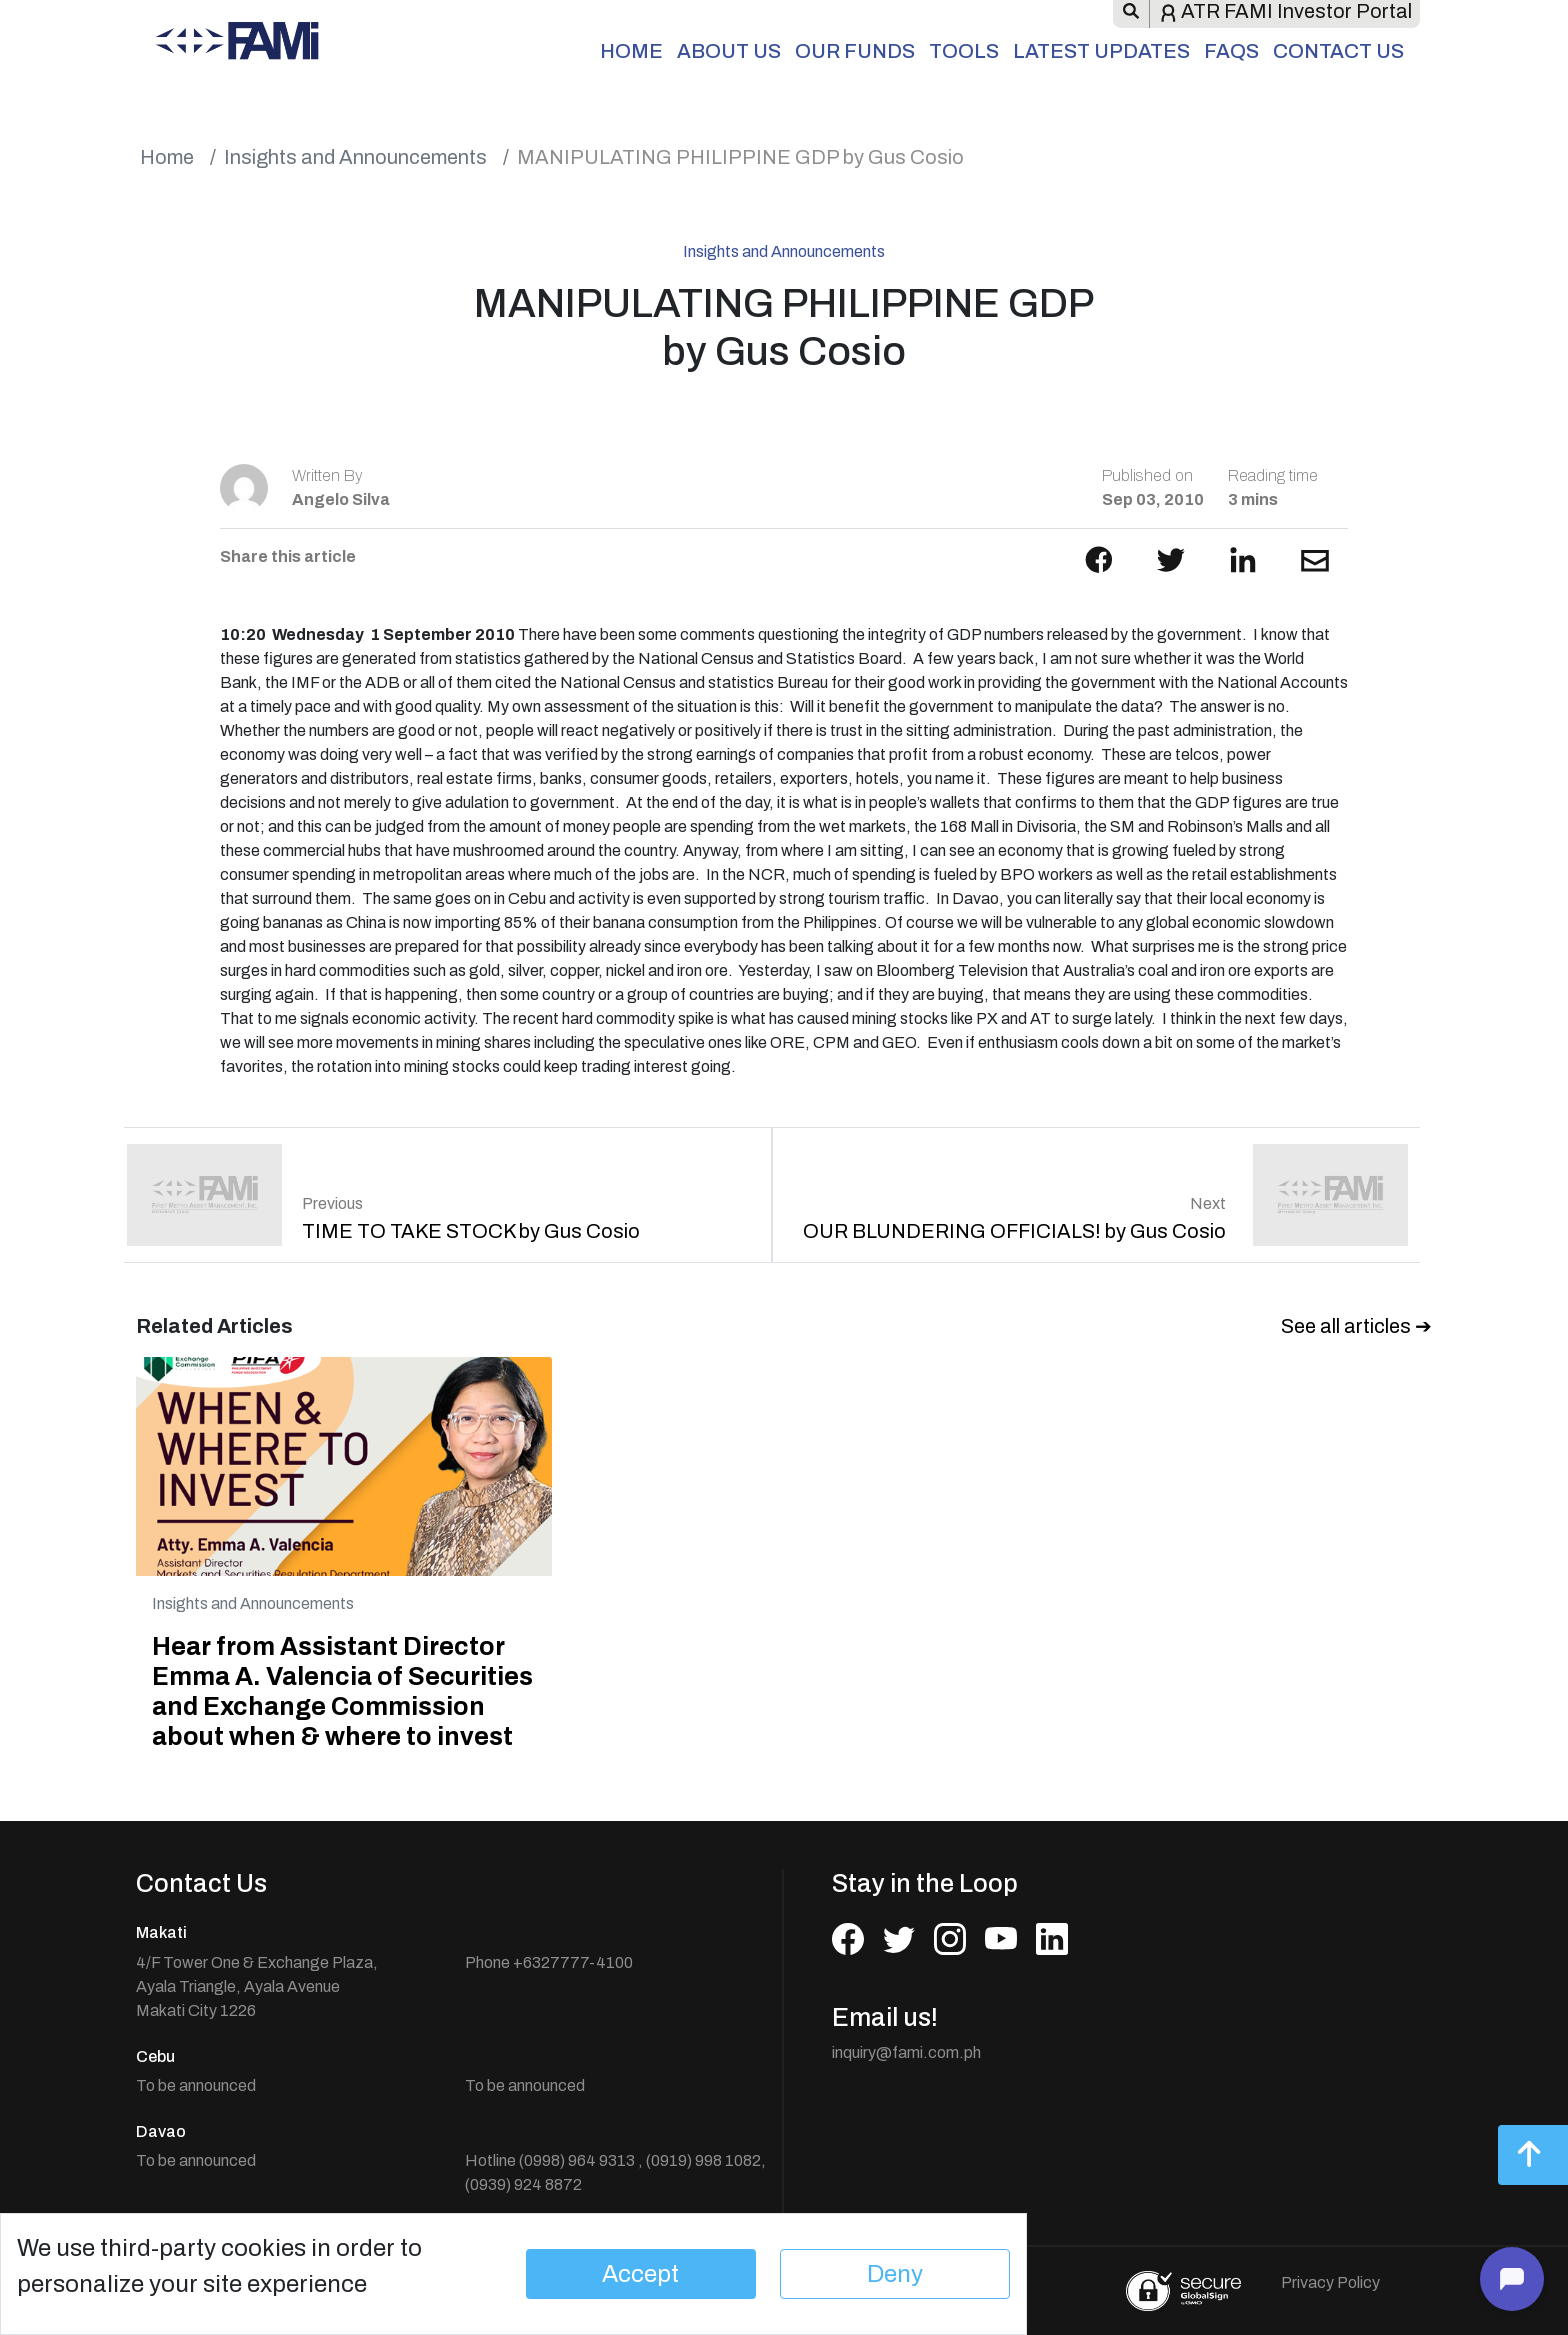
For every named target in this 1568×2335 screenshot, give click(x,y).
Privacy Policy (1330, 2282)
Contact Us (1338, 51)
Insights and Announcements (355, 157)
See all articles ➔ (1356, 1326)
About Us (729, 51)
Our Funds (855, 51)
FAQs (1231, 51)
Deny (895, 2274)
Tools (964, 51)
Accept (640, 2274)
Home (631, 51)
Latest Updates (1101, 51)
